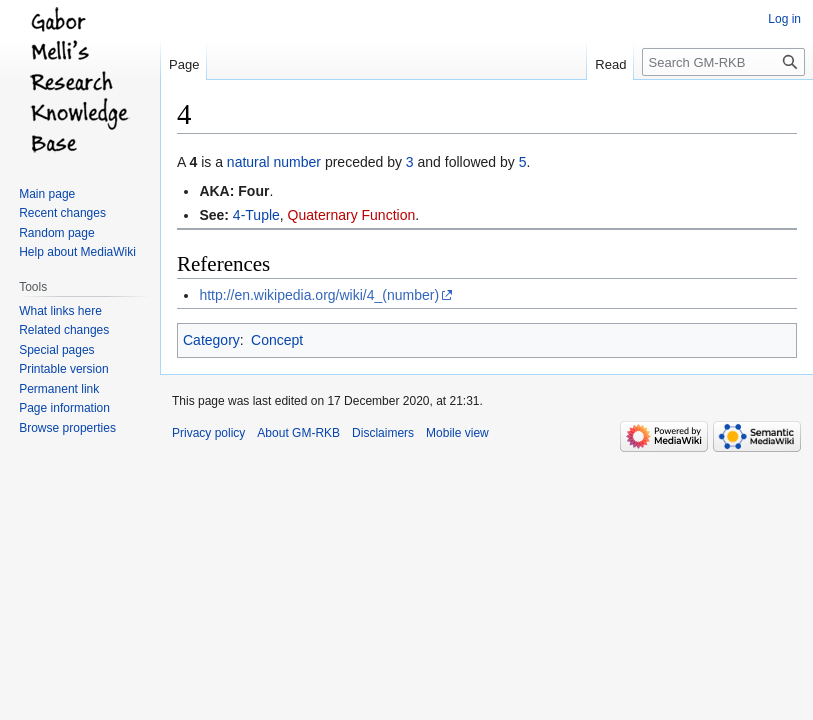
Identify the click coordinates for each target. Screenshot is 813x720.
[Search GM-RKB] (723, 62)
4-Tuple (256, 215)
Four (253, 191)
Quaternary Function (352, 215)
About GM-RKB (298, 433)
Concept (277, 340)
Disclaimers (383, 433)
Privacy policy (208, 433)
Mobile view (457, 433)
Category (211, 340)
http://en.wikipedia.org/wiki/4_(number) (319, 295)
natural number (274, 162)
